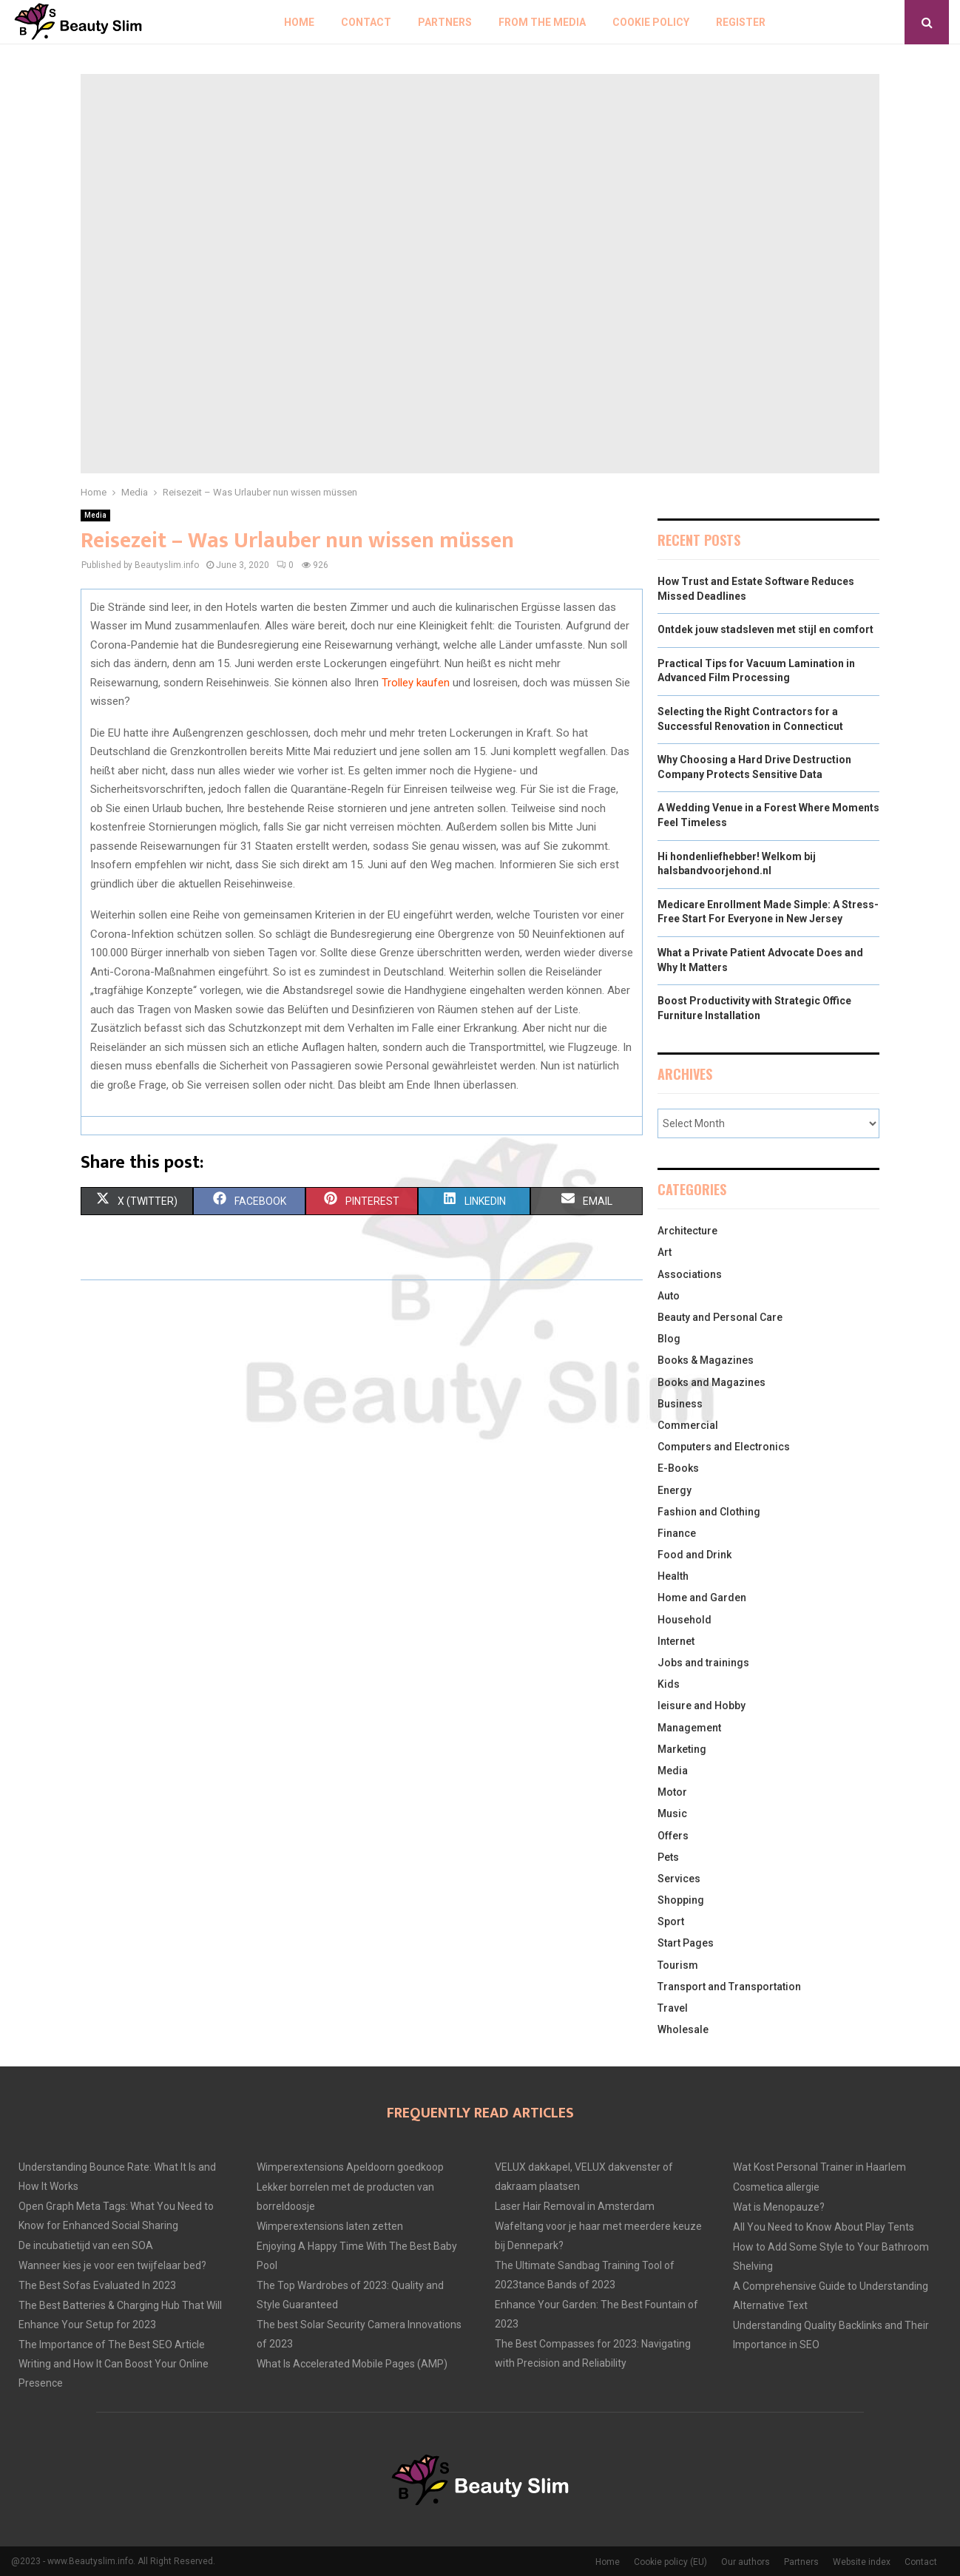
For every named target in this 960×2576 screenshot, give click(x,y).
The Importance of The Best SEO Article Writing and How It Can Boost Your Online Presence (113, 2364)
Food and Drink (694, 1555)
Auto (669, 1296)
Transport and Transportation (729, 1986)
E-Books (678, 1468)
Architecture (687, 1231)
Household (684, 1620)
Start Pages (686, 1943)
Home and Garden (702, 1597)
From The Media (542, 22)
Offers (673, 1836)
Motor (672, 1792)
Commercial (688, 1425)
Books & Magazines (706, 1360)
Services (679, 1878)
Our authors (745, 2562)
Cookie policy (650, 22)
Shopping (681, 1900)
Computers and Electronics (724, 1447)
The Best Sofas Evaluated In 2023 (97, 2285)
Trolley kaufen (416, 682)
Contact (366, 22)
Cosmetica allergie (776, 2187)
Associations (690, 1274)
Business (680, 1404)
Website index (861, 2562)
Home (299, 22)
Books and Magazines (711, 1382)
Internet (676, 1641)
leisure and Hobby (702, 1705)
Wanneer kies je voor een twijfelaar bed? (112, 2265)
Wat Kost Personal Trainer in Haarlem (819, 2167)
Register (740, 22)
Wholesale (683, 2029)
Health (673, 1576)
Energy (675, 1490)
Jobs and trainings (703, 1663)
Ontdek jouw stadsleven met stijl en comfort (765, 629)
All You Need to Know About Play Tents (823, 2227)
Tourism (678, 1965)
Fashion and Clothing (709, 1512)
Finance (677, 1533)
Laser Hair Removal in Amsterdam (575, 2206)
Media (95, 515)
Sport (671, 1921)
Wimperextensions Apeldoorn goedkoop (350, 2167)
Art (665, 1252)
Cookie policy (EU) (670, 2562)
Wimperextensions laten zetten (330, 2226)
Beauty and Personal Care (720, 1317)
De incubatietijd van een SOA (85, 2245)
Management (689, 1728)
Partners (445, 22)
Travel (673, 2008)
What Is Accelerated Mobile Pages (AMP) (352, 2364)
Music (672, 1813)
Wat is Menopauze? (779, 2207)
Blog (669, 1339)
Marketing (682, 1749)
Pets (668, 1857)
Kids (669, 1684)
